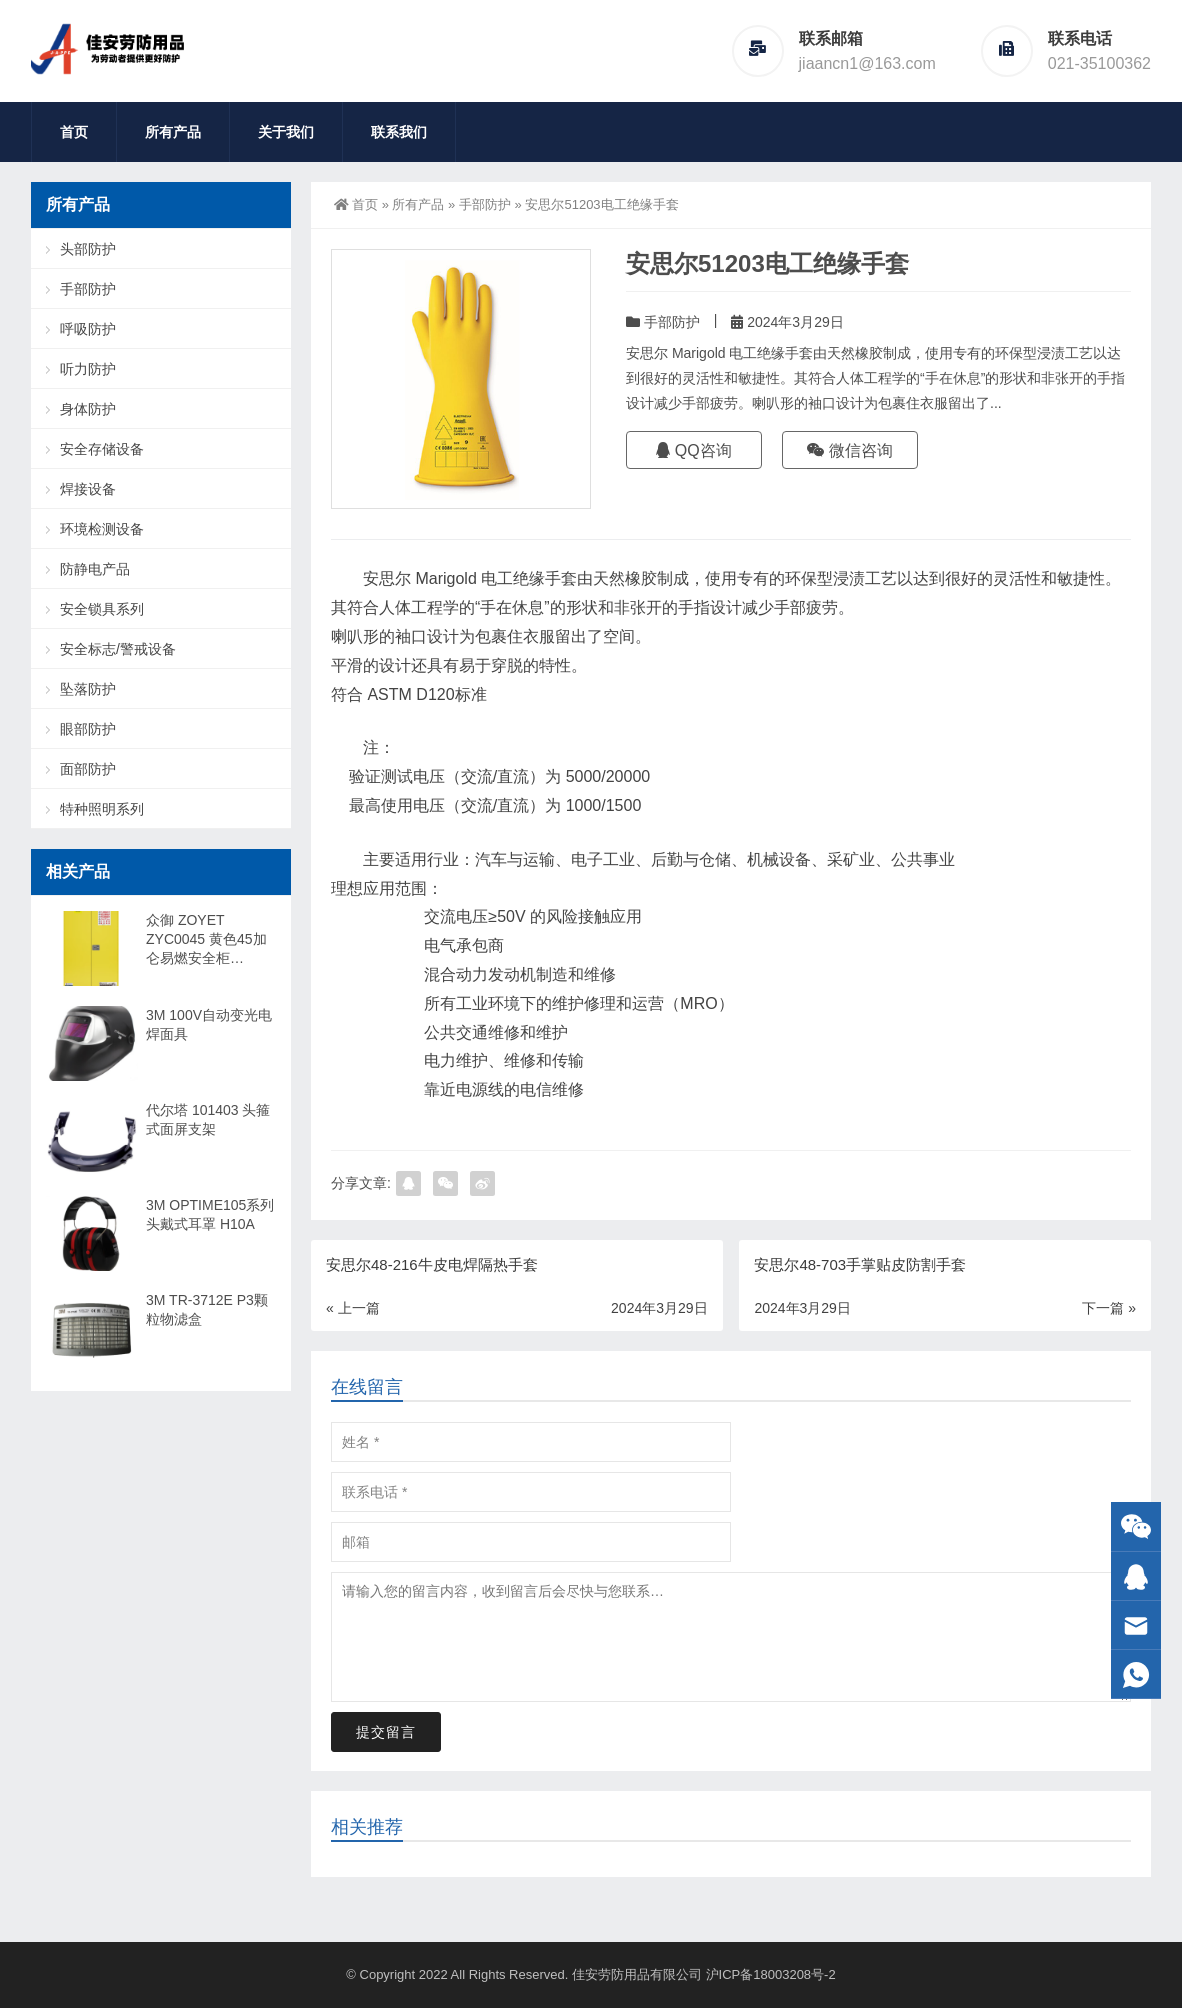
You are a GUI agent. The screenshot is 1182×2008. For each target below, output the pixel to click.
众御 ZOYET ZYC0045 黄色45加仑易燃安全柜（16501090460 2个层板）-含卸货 (208, 940)
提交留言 (386, 1732)
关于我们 (286, 132)
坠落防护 (88, 689)
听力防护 (88, 369)
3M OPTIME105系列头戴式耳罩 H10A (210, 1214)
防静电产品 (95, 569)
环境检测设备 (102, 529)
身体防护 (88, 409)
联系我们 (399, 132)
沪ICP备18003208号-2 (771, 1974)
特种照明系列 (102, 809)
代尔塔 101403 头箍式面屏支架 (208, 1119)
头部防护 (88, 249)
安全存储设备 (102, 449)
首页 (74, 132)
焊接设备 (88, 489)
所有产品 (173, 132)
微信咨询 (850, 450)
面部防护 (88, 769)
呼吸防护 (88, 329)
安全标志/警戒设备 (118, 649)
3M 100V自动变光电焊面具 (209, 1024)
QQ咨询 (693, 450)
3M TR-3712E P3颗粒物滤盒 (207, 1309)
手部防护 (485, 204)
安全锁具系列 (102, 609)
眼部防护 (88, 729)
